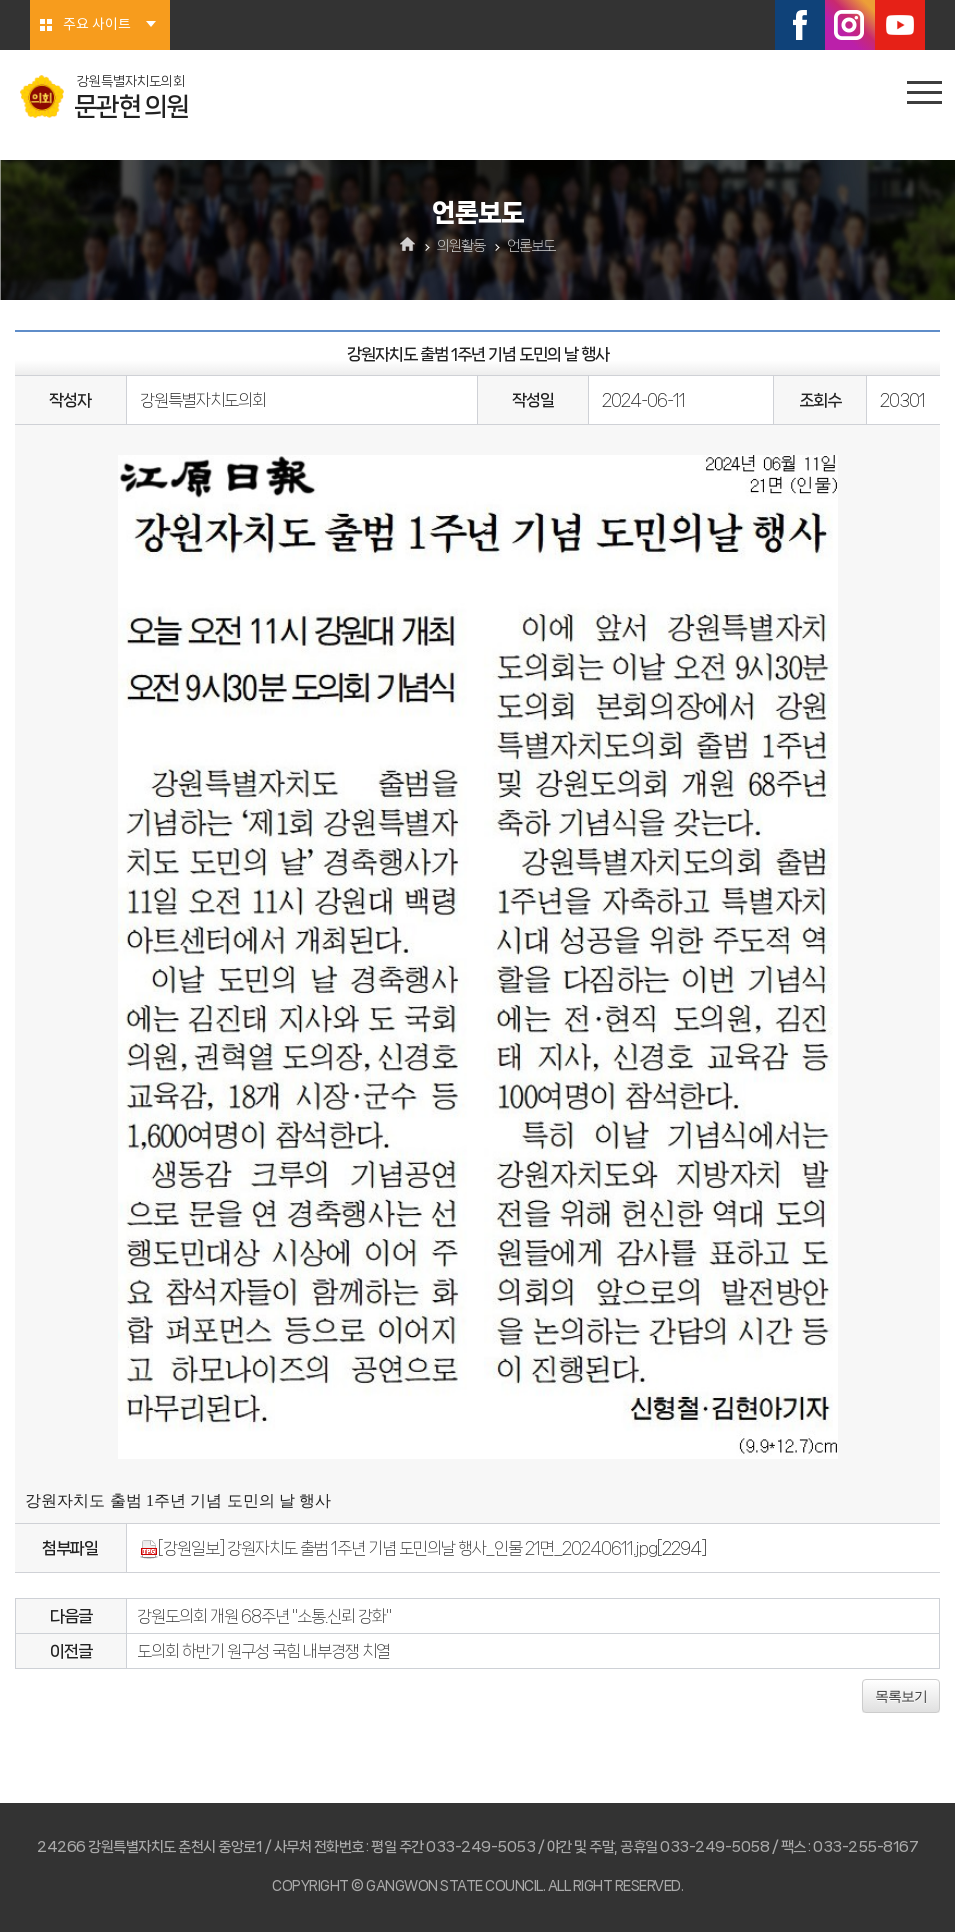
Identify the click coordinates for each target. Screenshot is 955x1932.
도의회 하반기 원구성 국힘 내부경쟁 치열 (263, 1651)
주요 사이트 (97, 25)
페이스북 (800, 25)
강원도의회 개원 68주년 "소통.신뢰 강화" (264, 1616)
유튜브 (900, 25)
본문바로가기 (0, 0)
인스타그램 (850, 25)
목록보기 (901, 1696)
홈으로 (407, 246)
